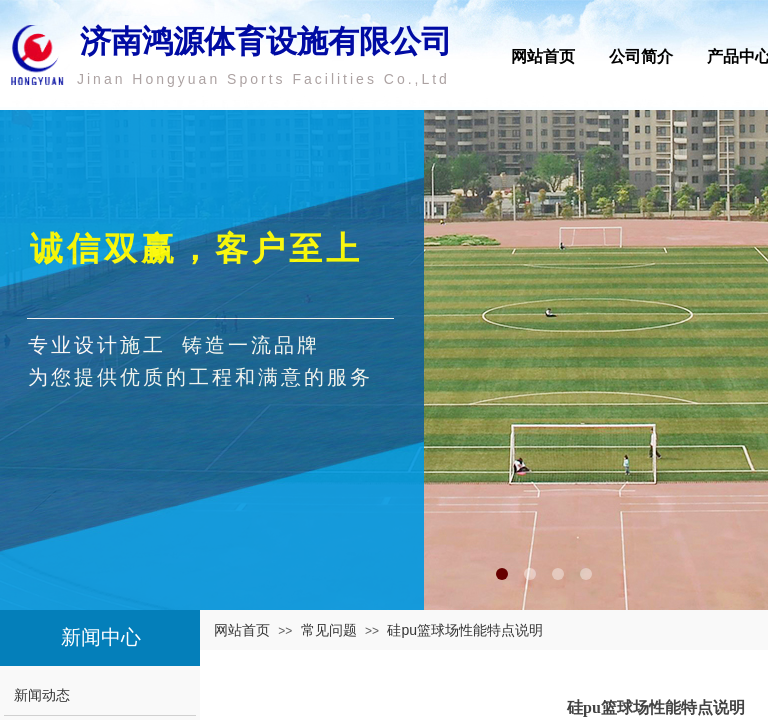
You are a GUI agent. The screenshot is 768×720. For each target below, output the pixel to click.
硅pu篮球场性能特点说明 (465, 630)
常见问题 (329, 630)
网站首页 (543, 56)
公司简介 (641, 56)
